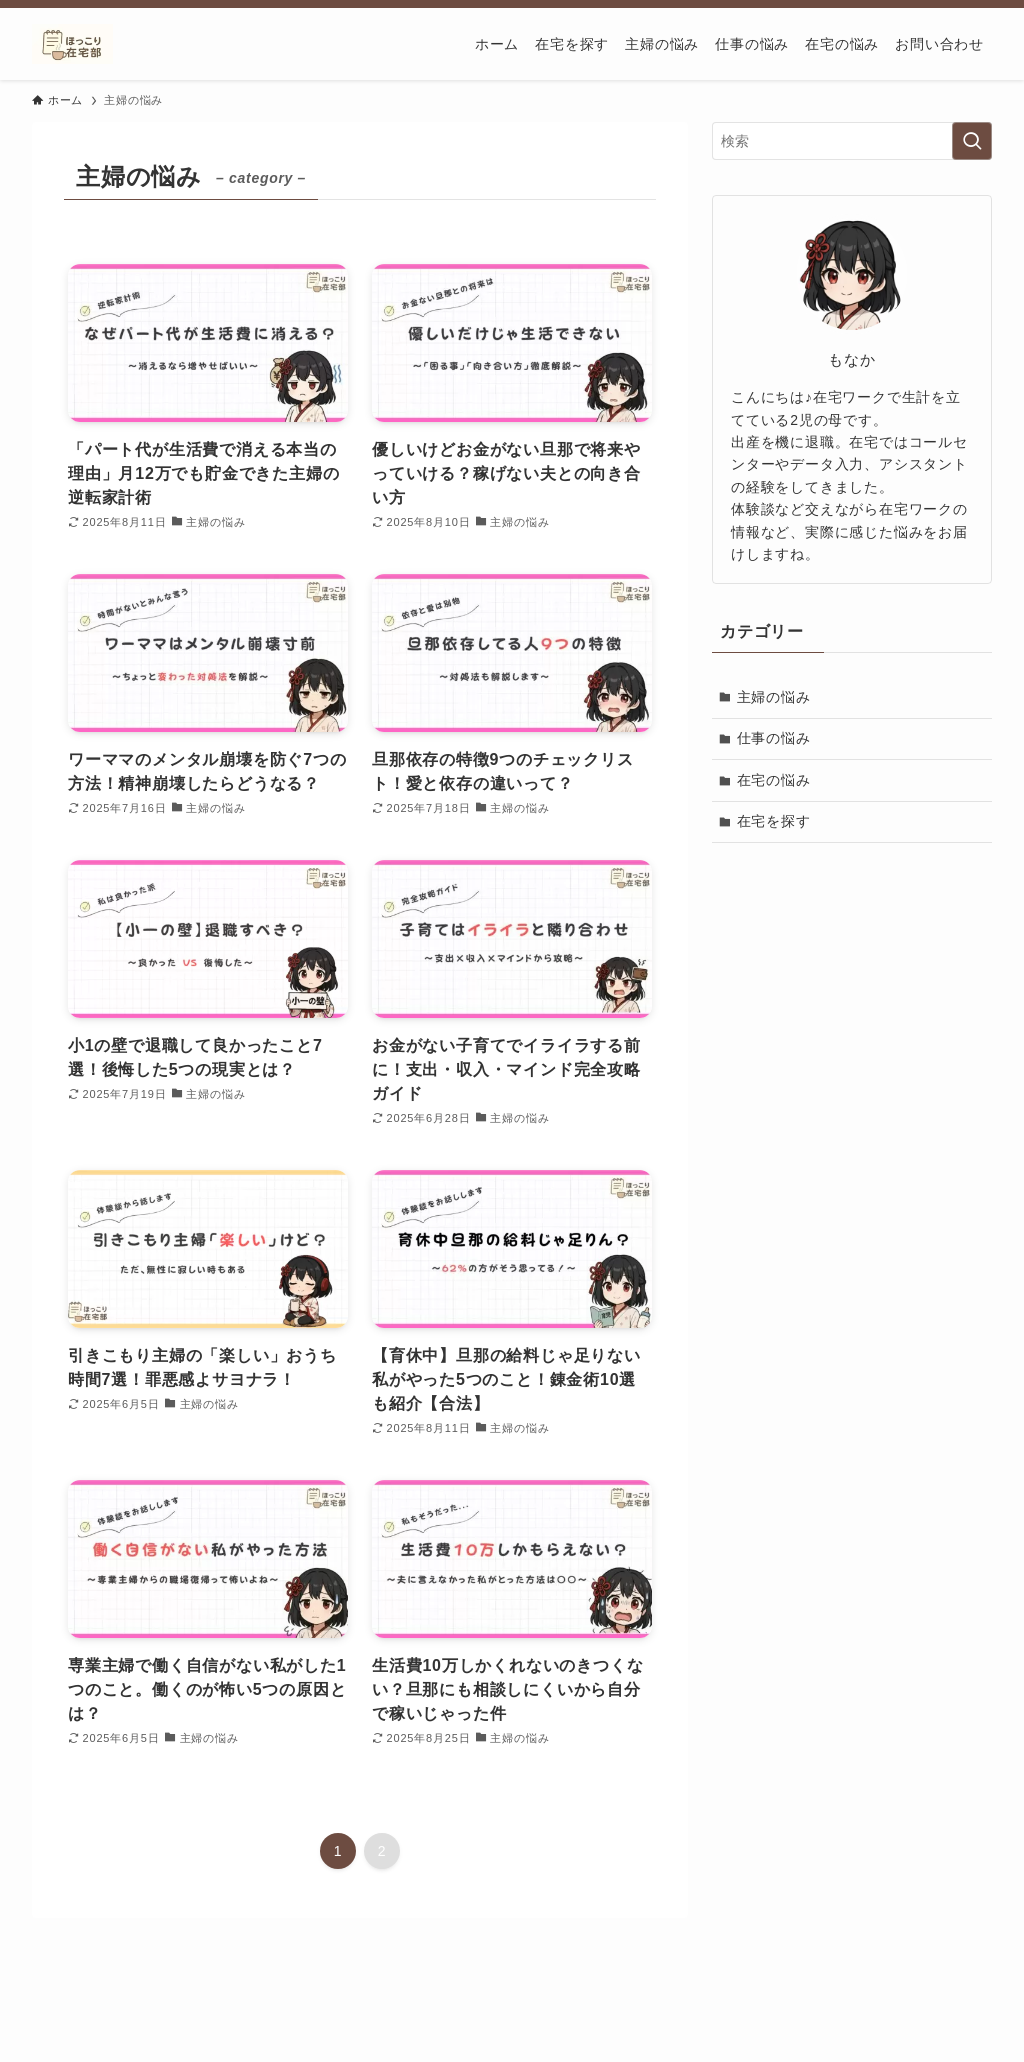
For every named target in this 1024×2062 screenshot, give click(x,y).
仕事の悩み (774, 738)
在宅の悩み (774, 780)
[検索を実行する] (972, 141)
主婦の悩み (774, 697)
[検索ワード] (852, 141)
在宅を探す (774, 821)
